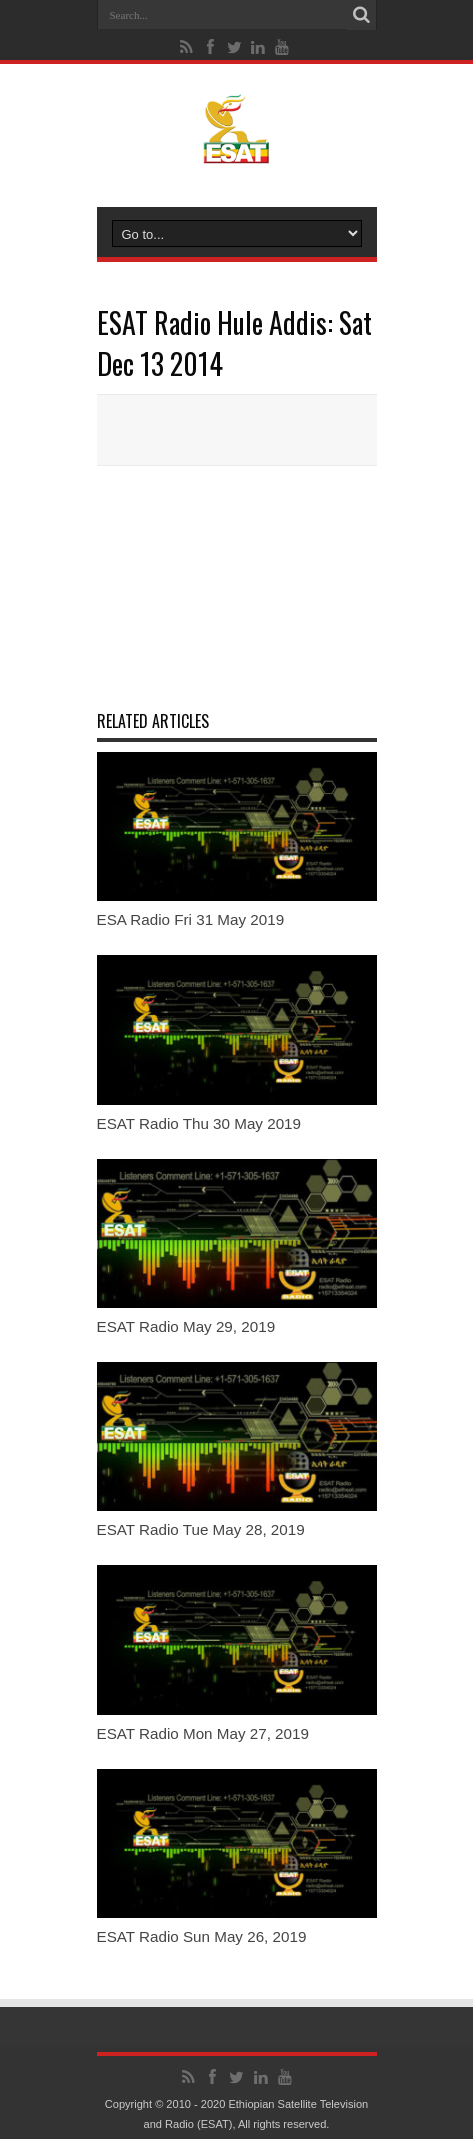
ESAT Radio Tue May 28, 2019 (201, 1529)
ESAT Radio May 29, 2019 (186, 1326)
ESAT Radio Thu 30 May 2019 (199, 1123)
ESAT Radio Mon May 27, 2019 (203, 1733)
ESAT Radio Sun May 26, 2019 (202, 1936)
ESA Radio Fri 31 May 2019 (191, 919)
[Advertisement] (237, 586)
